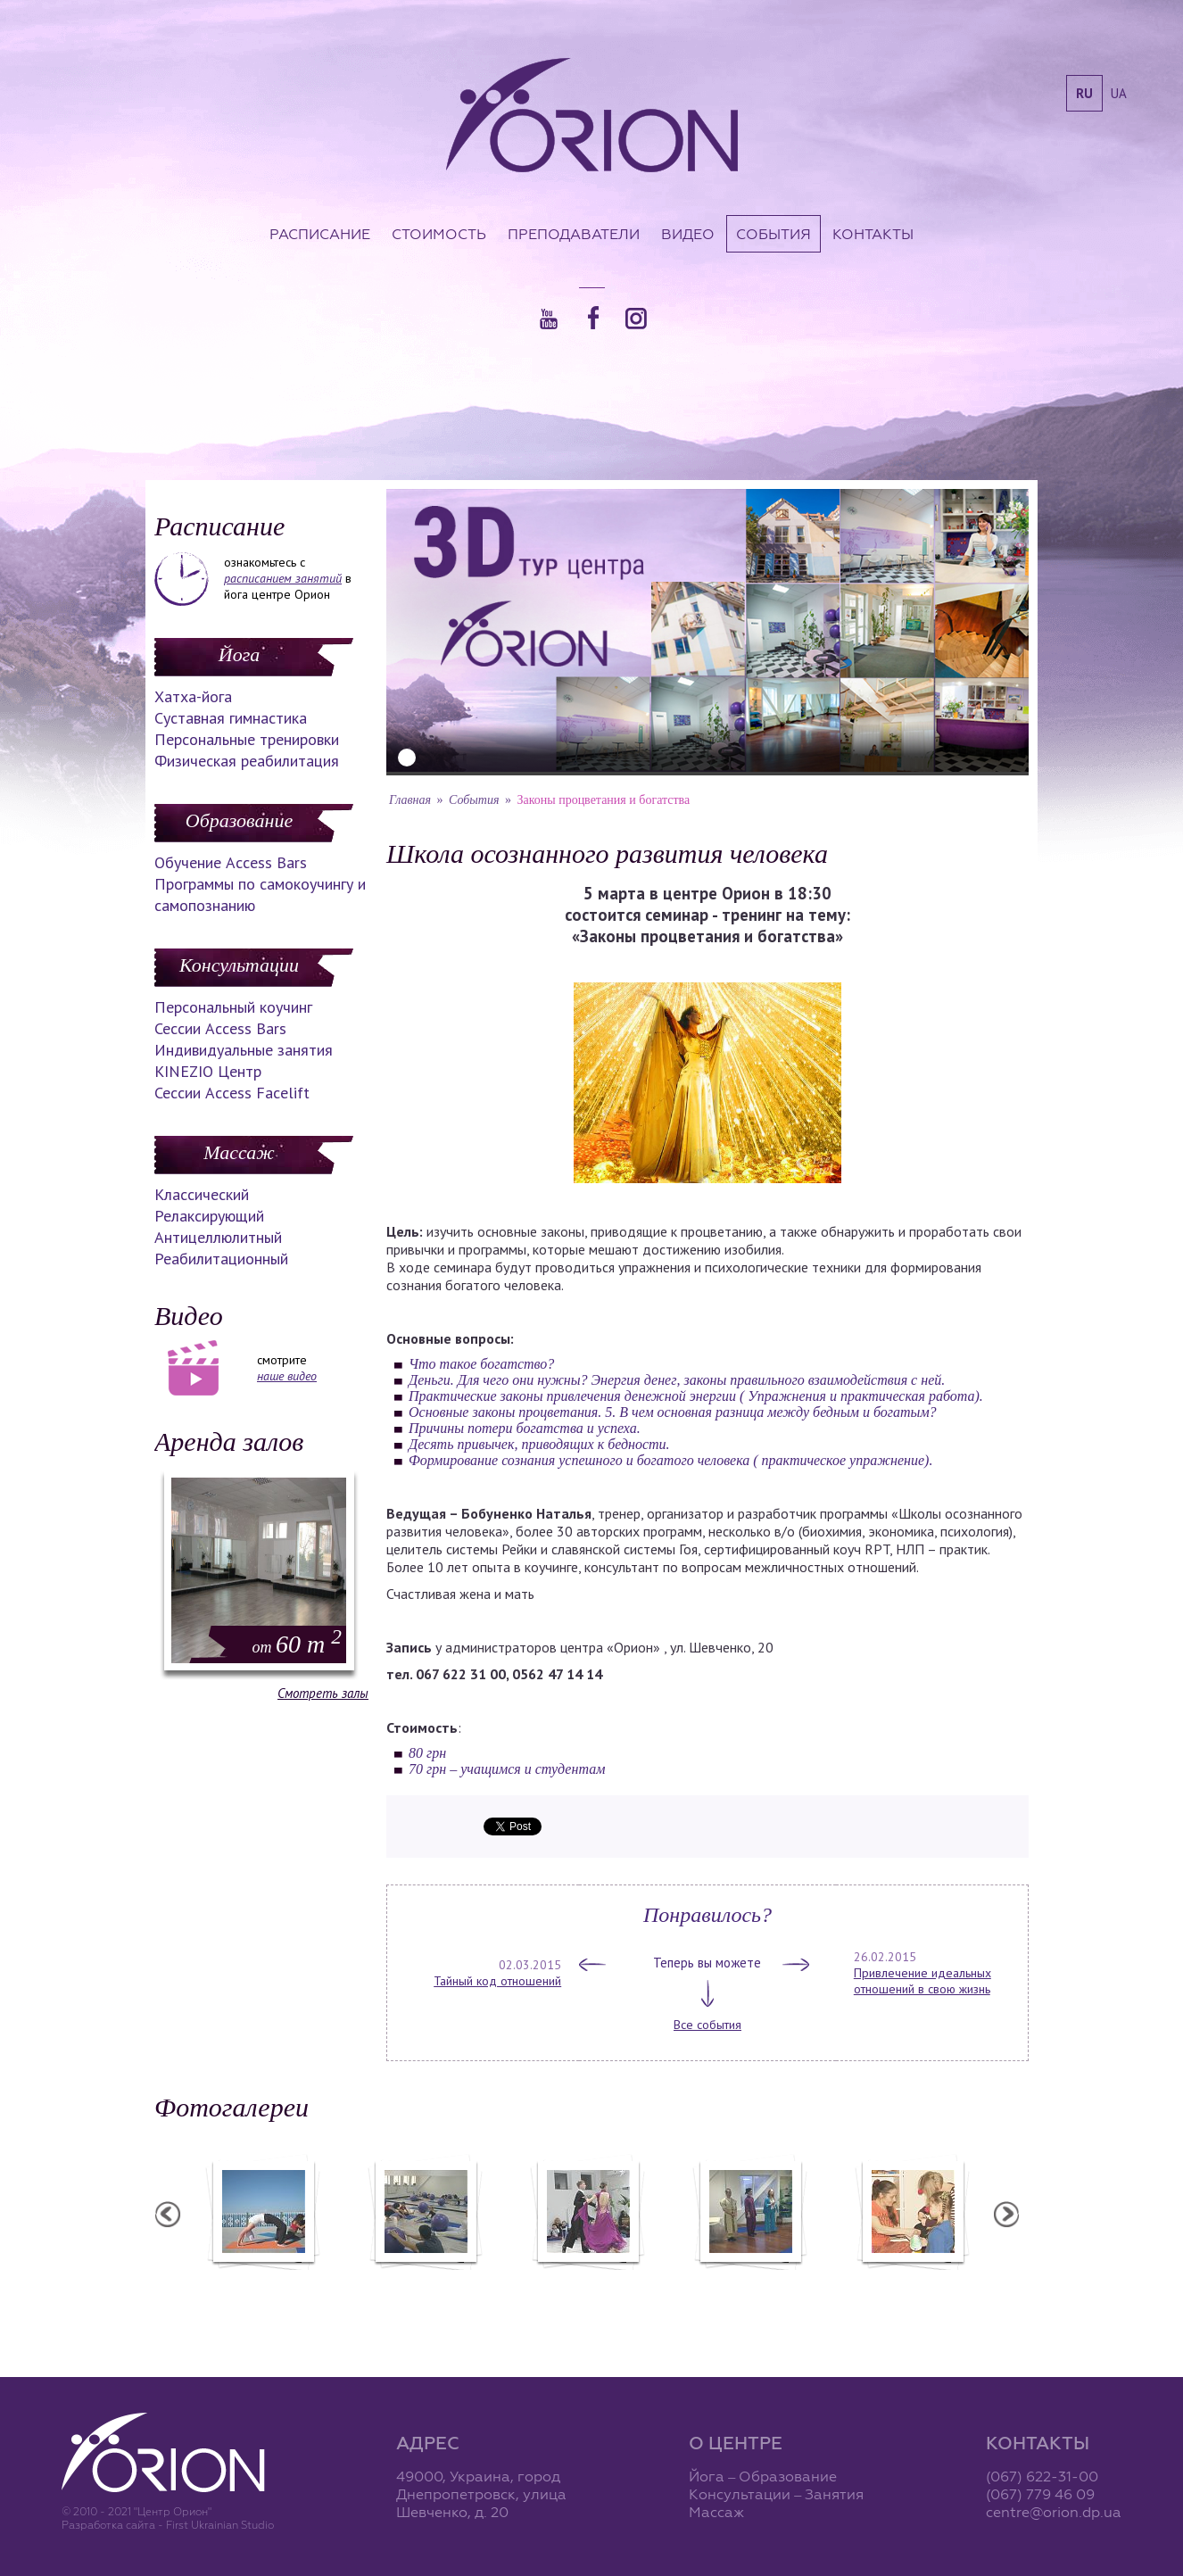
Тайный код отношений (497, 1981)
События (773, 234)
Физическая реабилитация (246, 760)
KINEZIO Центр (207, 1071)
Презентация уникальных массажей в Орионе (825, 2290)
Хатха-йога (193, 696)
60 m (297, 1644)
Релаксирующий (209, 1215)
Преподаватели (574, 234)
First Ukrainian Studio (220, 2524)
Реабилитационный (221, 1258)
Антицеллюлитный (218, 1237)
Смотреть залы (322, 1693)
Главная (410, 800)
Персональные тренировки (246, 739)
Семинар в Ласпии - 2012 (338, 2282)
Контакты (873, 234)
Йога (239, 654)
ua (1119, 93)
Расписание (319, 234)
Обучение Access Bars (230, 862)
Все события (707, 2025)
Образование (239, 820)
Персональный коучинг (233, 1007)
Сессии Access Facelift (232, 1092)
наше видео (287, 1376)
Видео (688, 234)
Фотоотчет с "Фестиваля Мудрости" (501, 2290)
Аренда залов (228, 1441)
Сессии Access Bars (220, 1028)
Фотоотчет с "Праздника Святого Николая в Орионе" (663, 2290)
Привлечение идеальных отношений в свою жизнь (922, 1981)
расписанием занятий (283, 578)
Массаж (238, 1152)
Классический (201, 1194)
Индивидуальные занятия (243, 1050)
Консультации (239, 965)
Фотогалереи (231, 2107)
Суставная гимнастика (230, 718)
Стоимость (439, 234)
